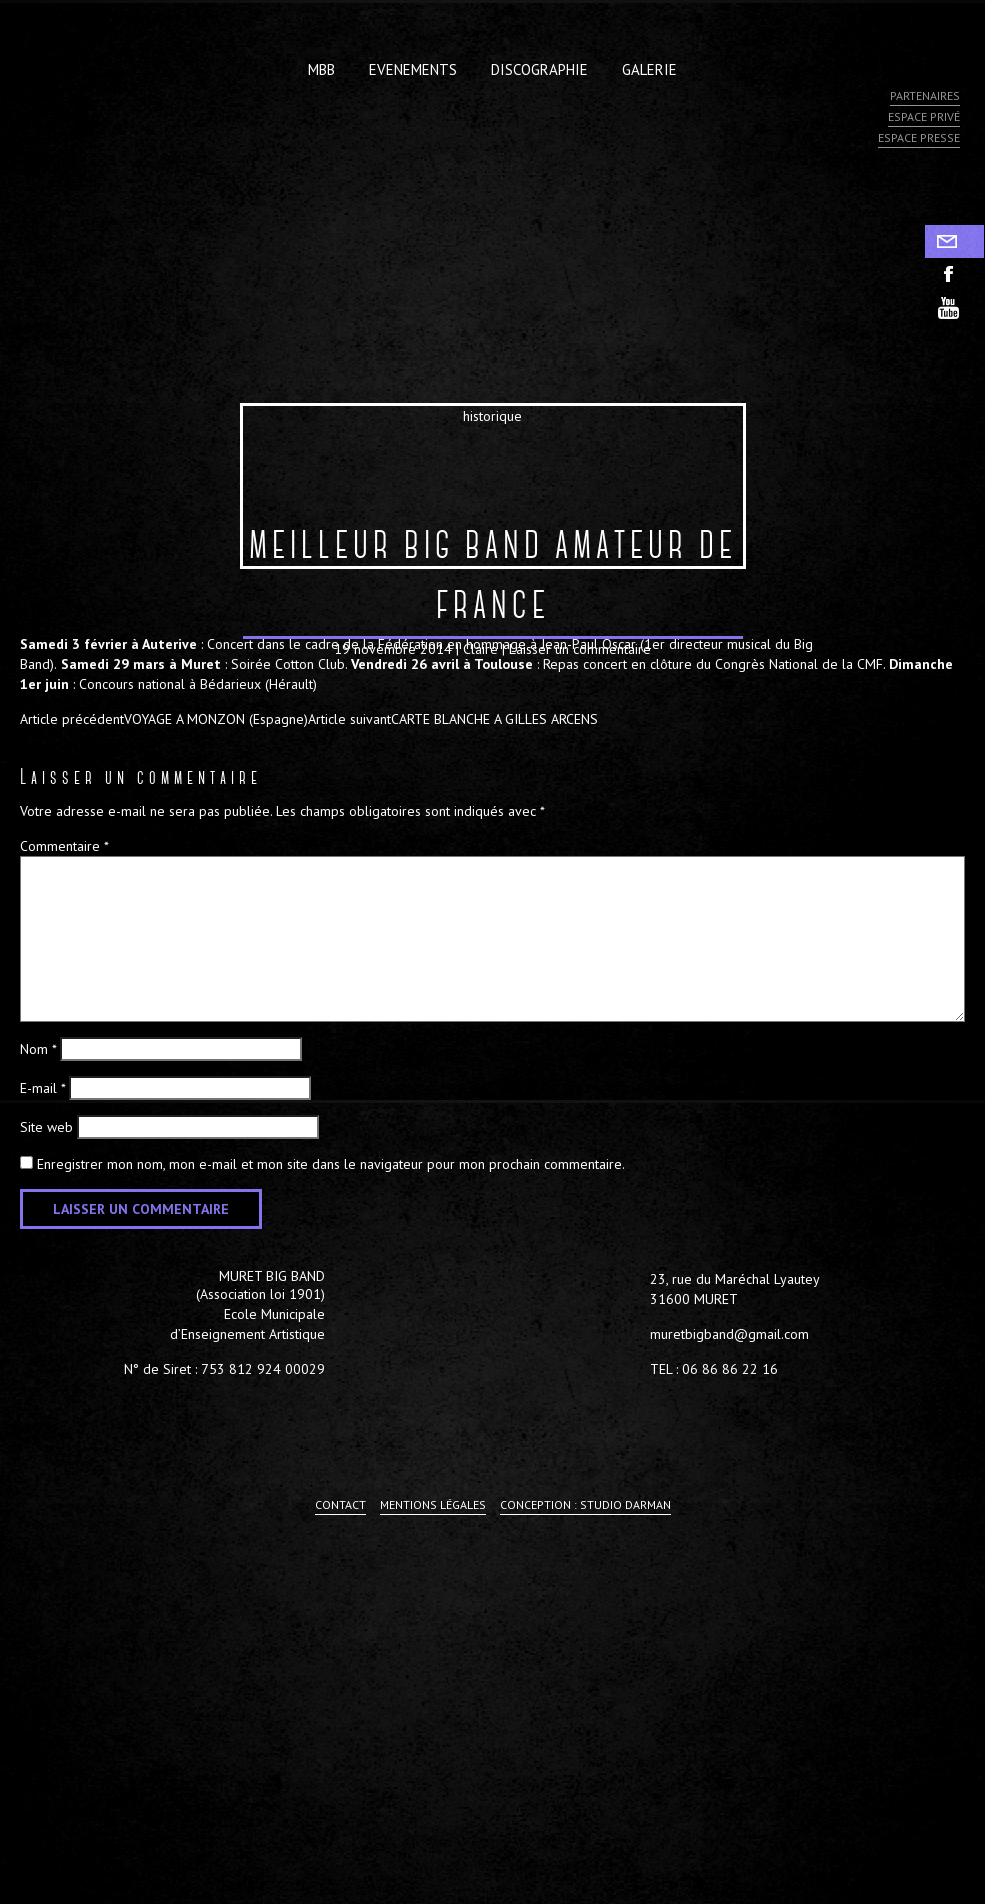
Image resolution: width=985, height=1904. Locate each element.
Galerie (649, 69)
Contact (955, 241)
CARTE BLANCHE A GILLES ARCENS (453, 719)
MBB (321, 69)
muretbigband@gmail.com (729, 1334)
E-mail (42, 1088)
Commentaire (64, 846)
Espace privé (924, 116)
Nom (38, 1049)
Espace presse (919, 137)
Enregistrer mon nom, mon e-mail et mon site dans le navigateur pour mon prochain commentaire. (331, 1164)
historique (492, 416)
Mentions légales (433, 1504)
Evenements (413, 69)
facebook (955, 274)
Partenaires (925, 95)
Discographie (539, 69)
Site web (46, 1127)
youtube (955, 307)
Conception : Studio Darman (585, 1504)
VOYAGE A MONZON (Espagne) (164, 719)
